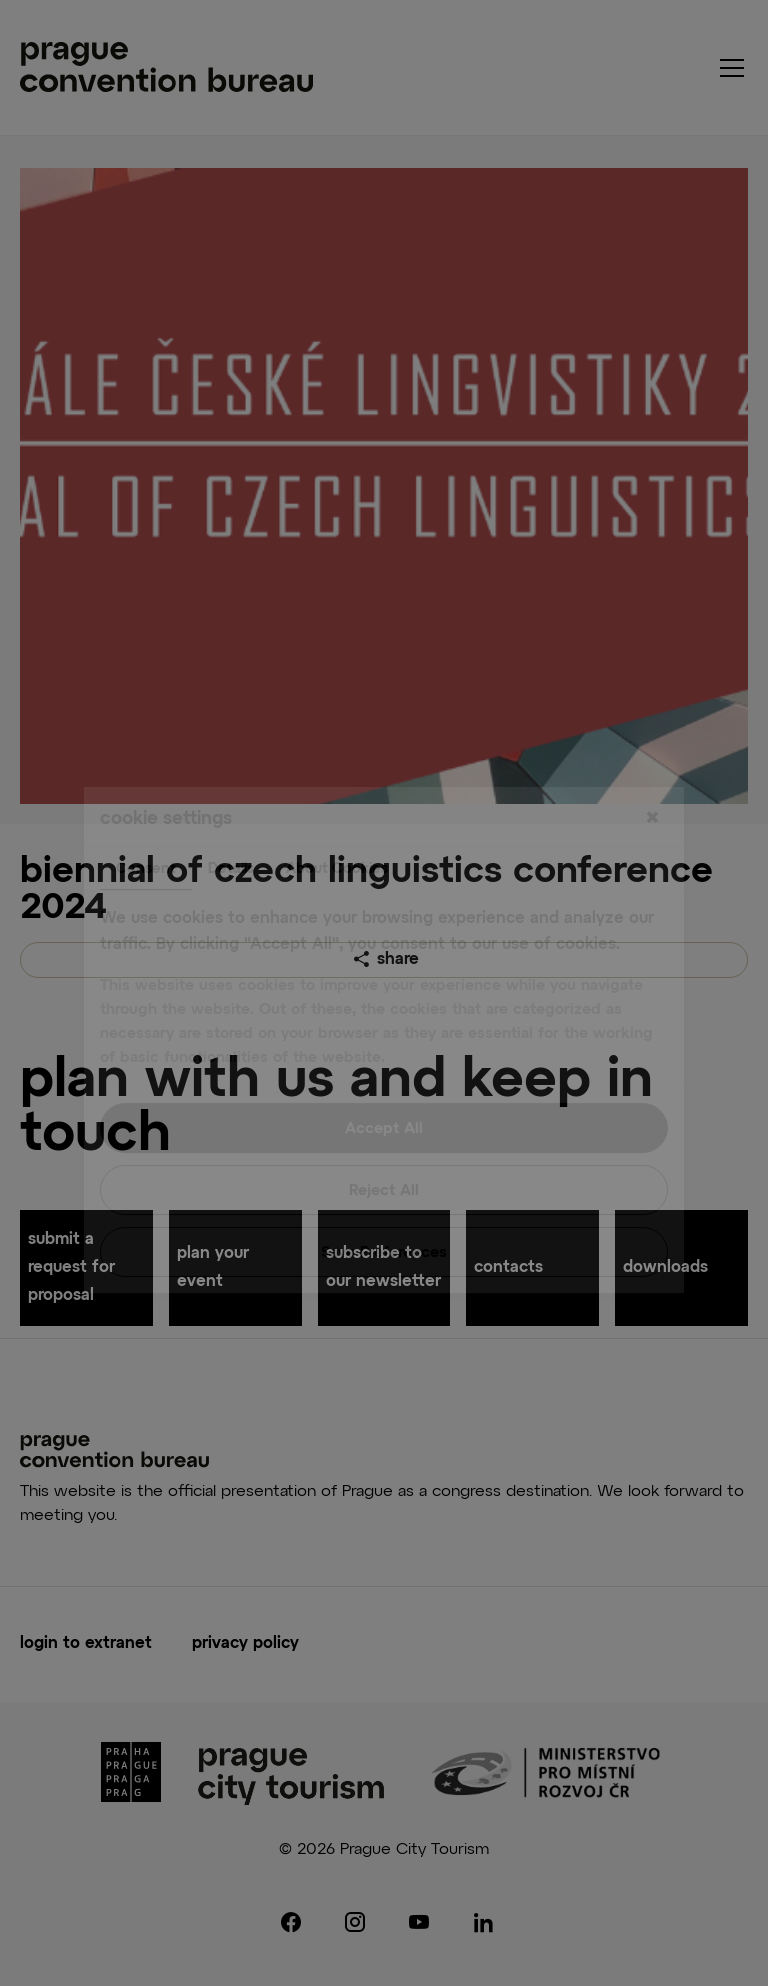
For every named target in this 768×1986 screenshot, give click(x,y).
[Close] (652, 772)
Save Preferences (384, 1205)
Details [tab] (231, 822)
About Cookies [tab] (337, 822)
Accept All (384, 1081)
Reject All (384, 1143)
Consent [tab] (146, 822)
